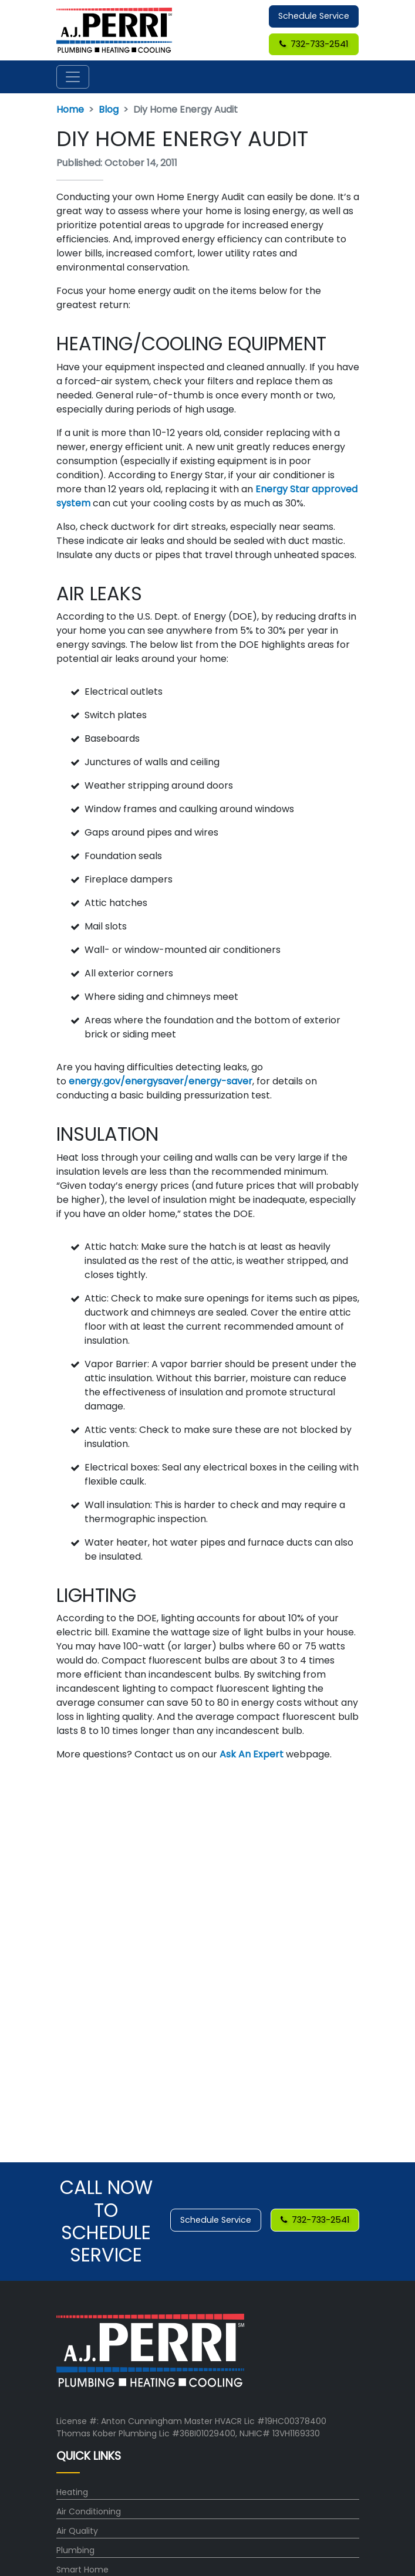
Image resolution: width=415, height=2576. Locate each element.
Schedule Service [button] (313, 16)
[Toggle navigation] (72, 77)
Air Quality (77, 2531)
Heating (72, 2492)
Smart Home (82, 2569)
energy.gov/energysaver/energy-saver (159, 1081)
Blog (109, 109)
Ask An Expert (250, 1754)
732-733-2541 (313, 44)
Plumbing (75, 2550)
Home (70, 109)
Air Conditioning (88, 2511)
